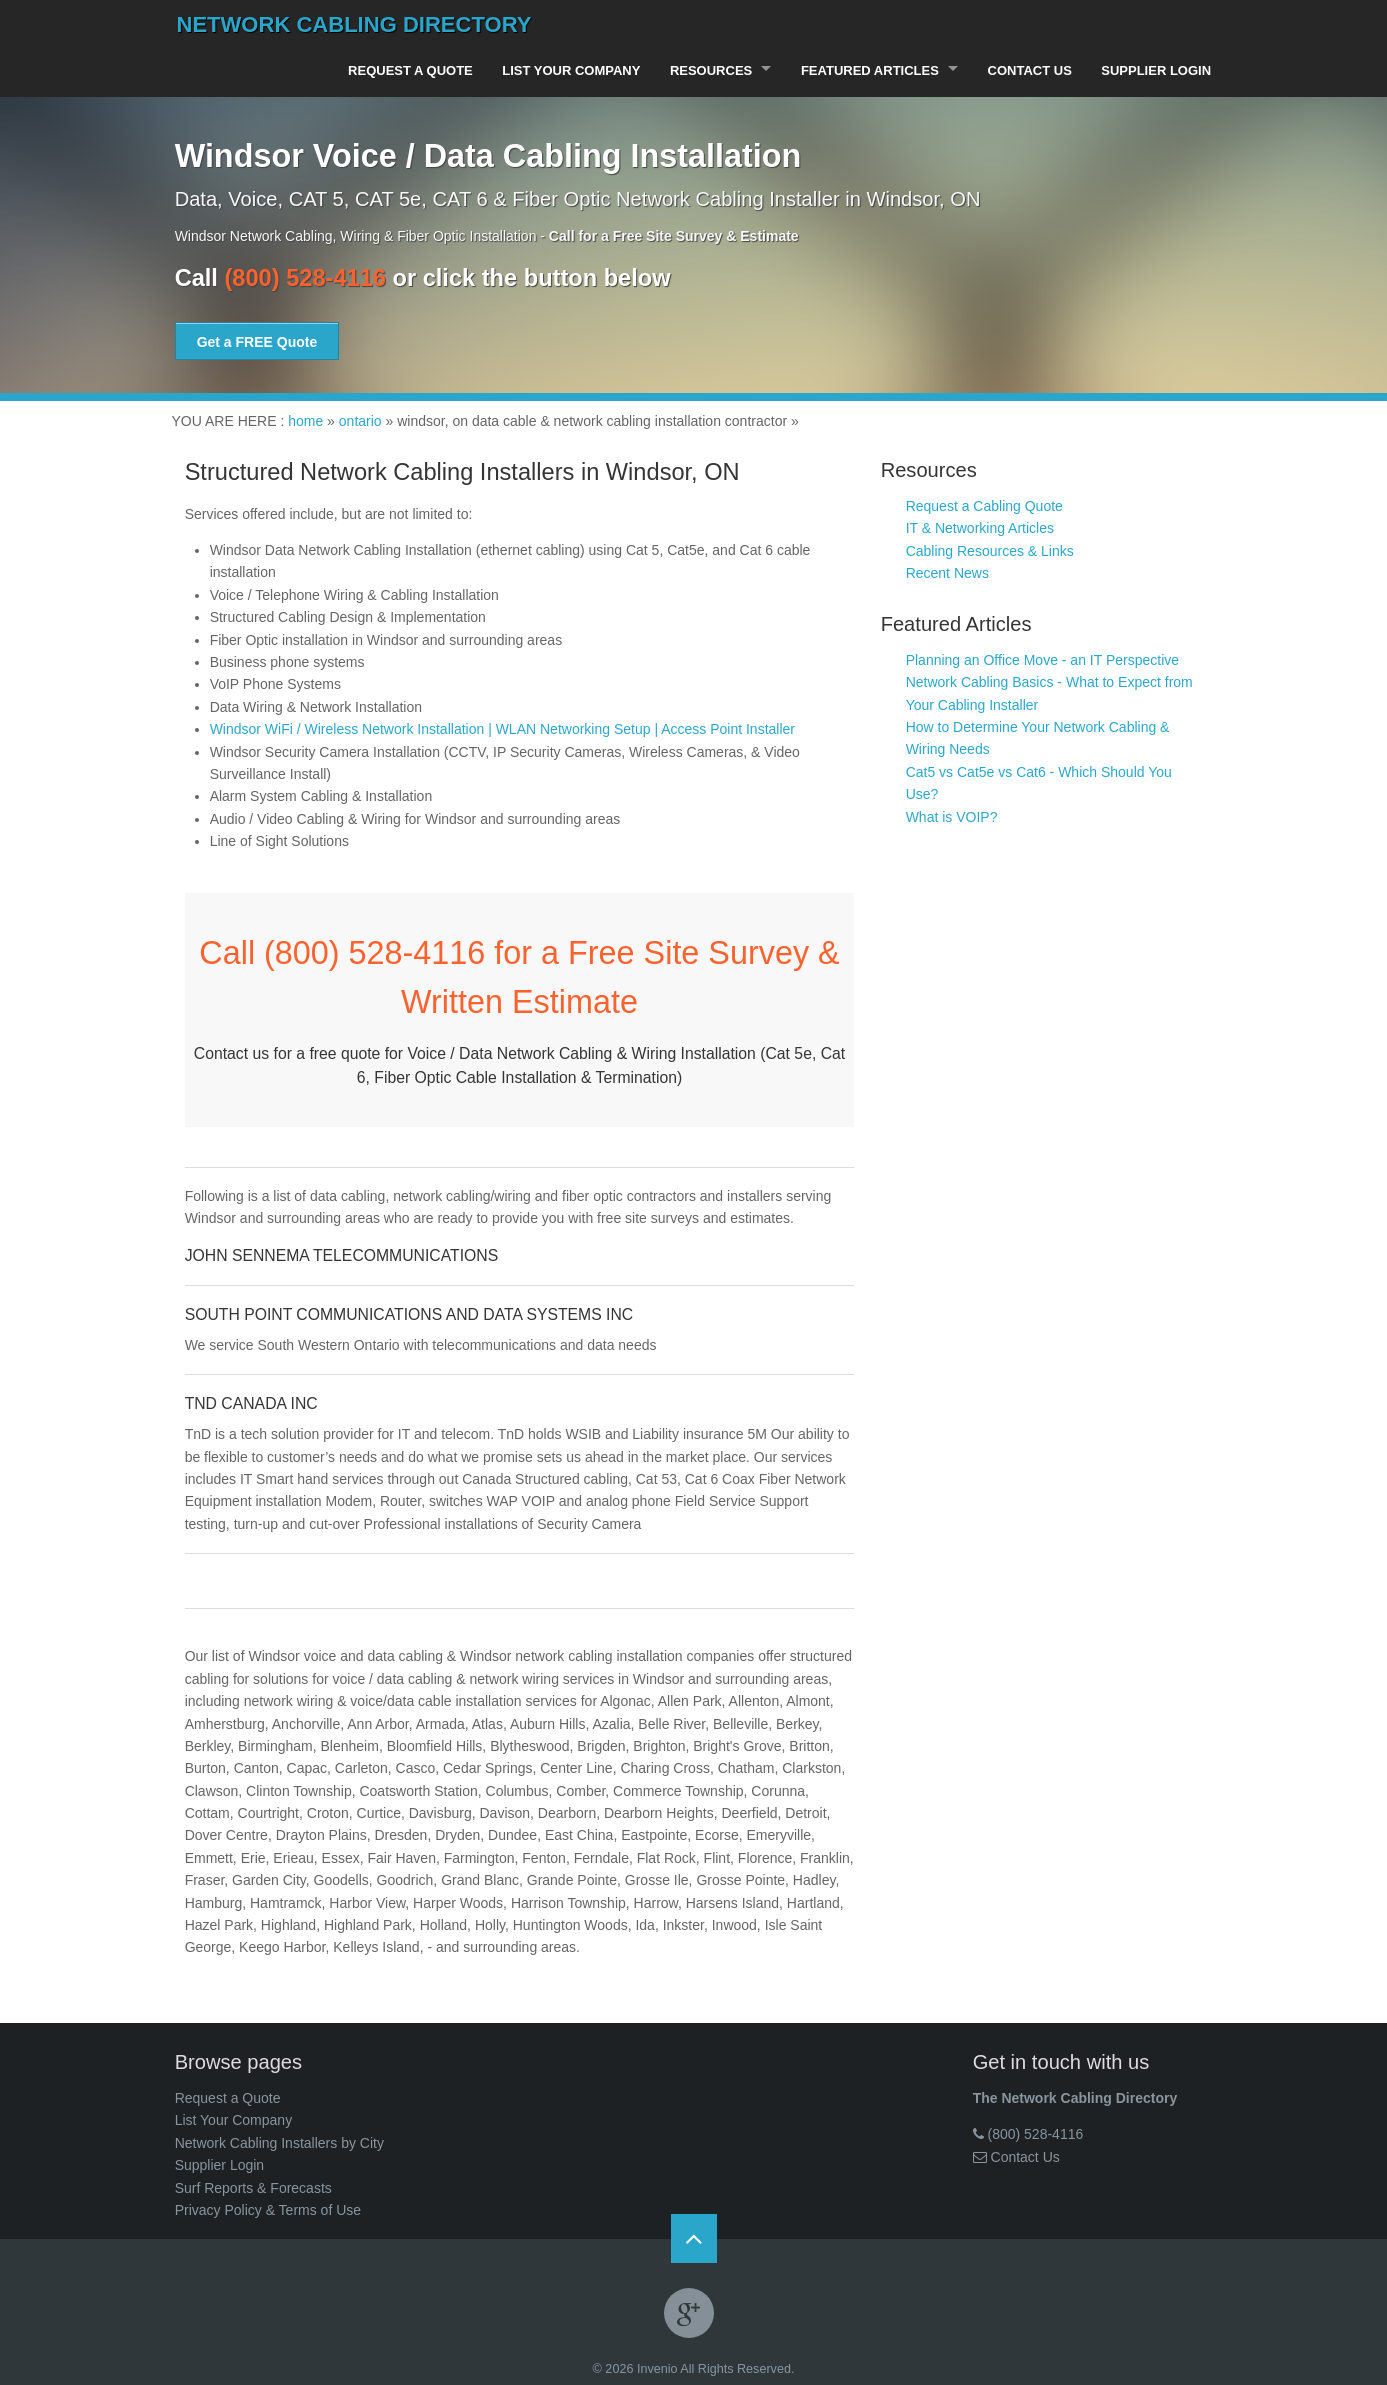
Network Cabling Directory (355, 24)
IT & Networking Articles (980, 528)
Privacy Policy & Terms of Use (268, 2209)
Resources (707, 70)
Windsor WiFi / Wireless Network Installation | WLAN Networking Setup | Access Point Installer (502, 728)
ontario (360, 420)
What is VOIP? (952, 816)
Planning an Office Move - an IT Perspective (1042, 659)
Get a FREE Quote (257, 341)
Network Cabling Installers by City (279, 2142)
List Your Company (567, 70)
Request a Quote (405, 70)
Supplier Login (1156, 70)
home (305, 420)
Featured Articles (867, 70)
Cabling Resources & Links (990, 550)
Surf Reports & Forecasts (253, 2187)
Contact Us (1028, 70)
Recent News (947, 572)
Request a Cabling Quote (984, 505)
